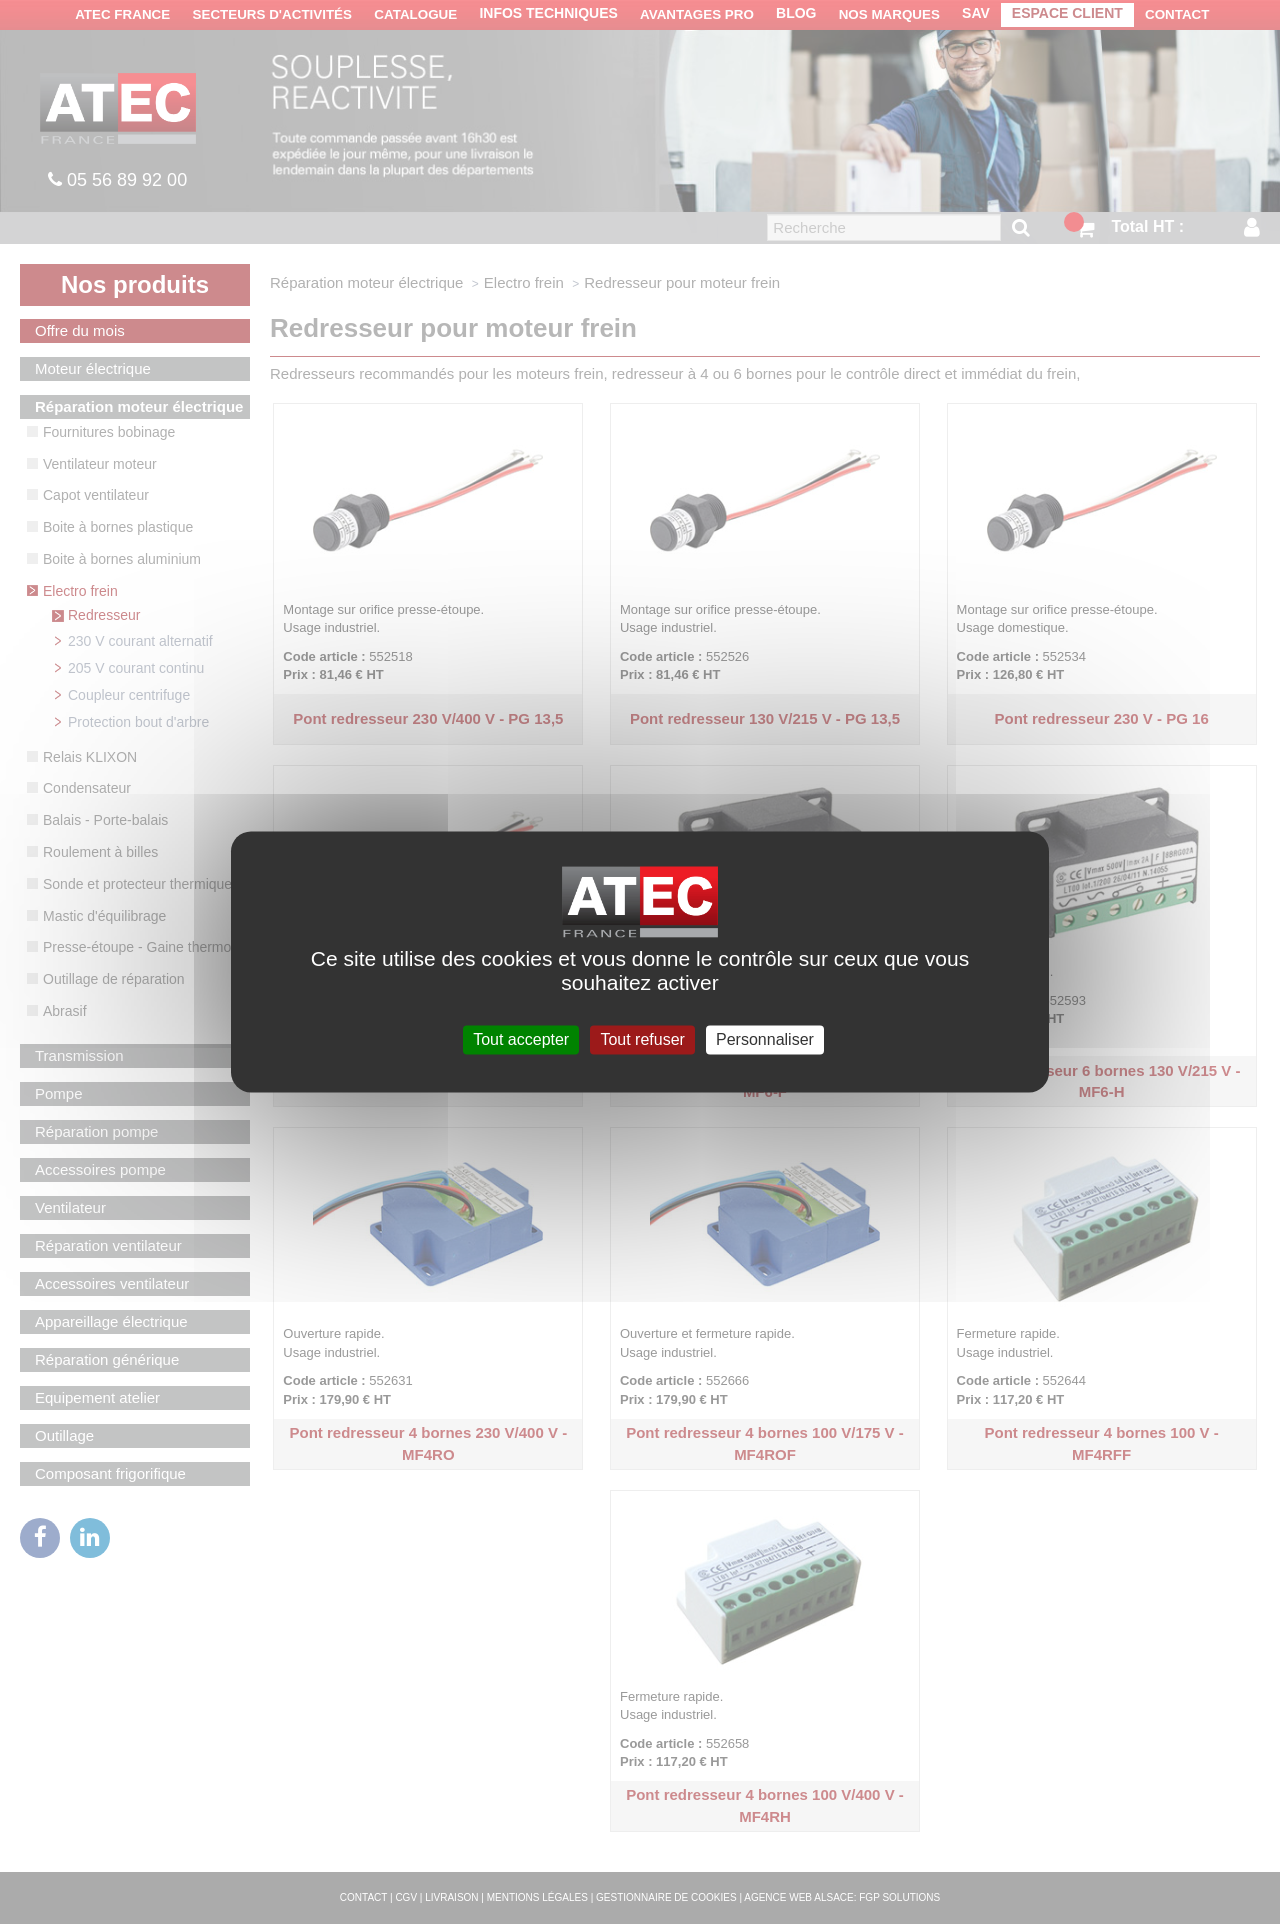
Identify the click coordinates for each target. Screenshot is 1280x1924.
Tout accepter (521, 1039)
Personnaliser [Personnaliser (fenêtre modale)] (765, 1039)
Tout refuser (642, 1039)
